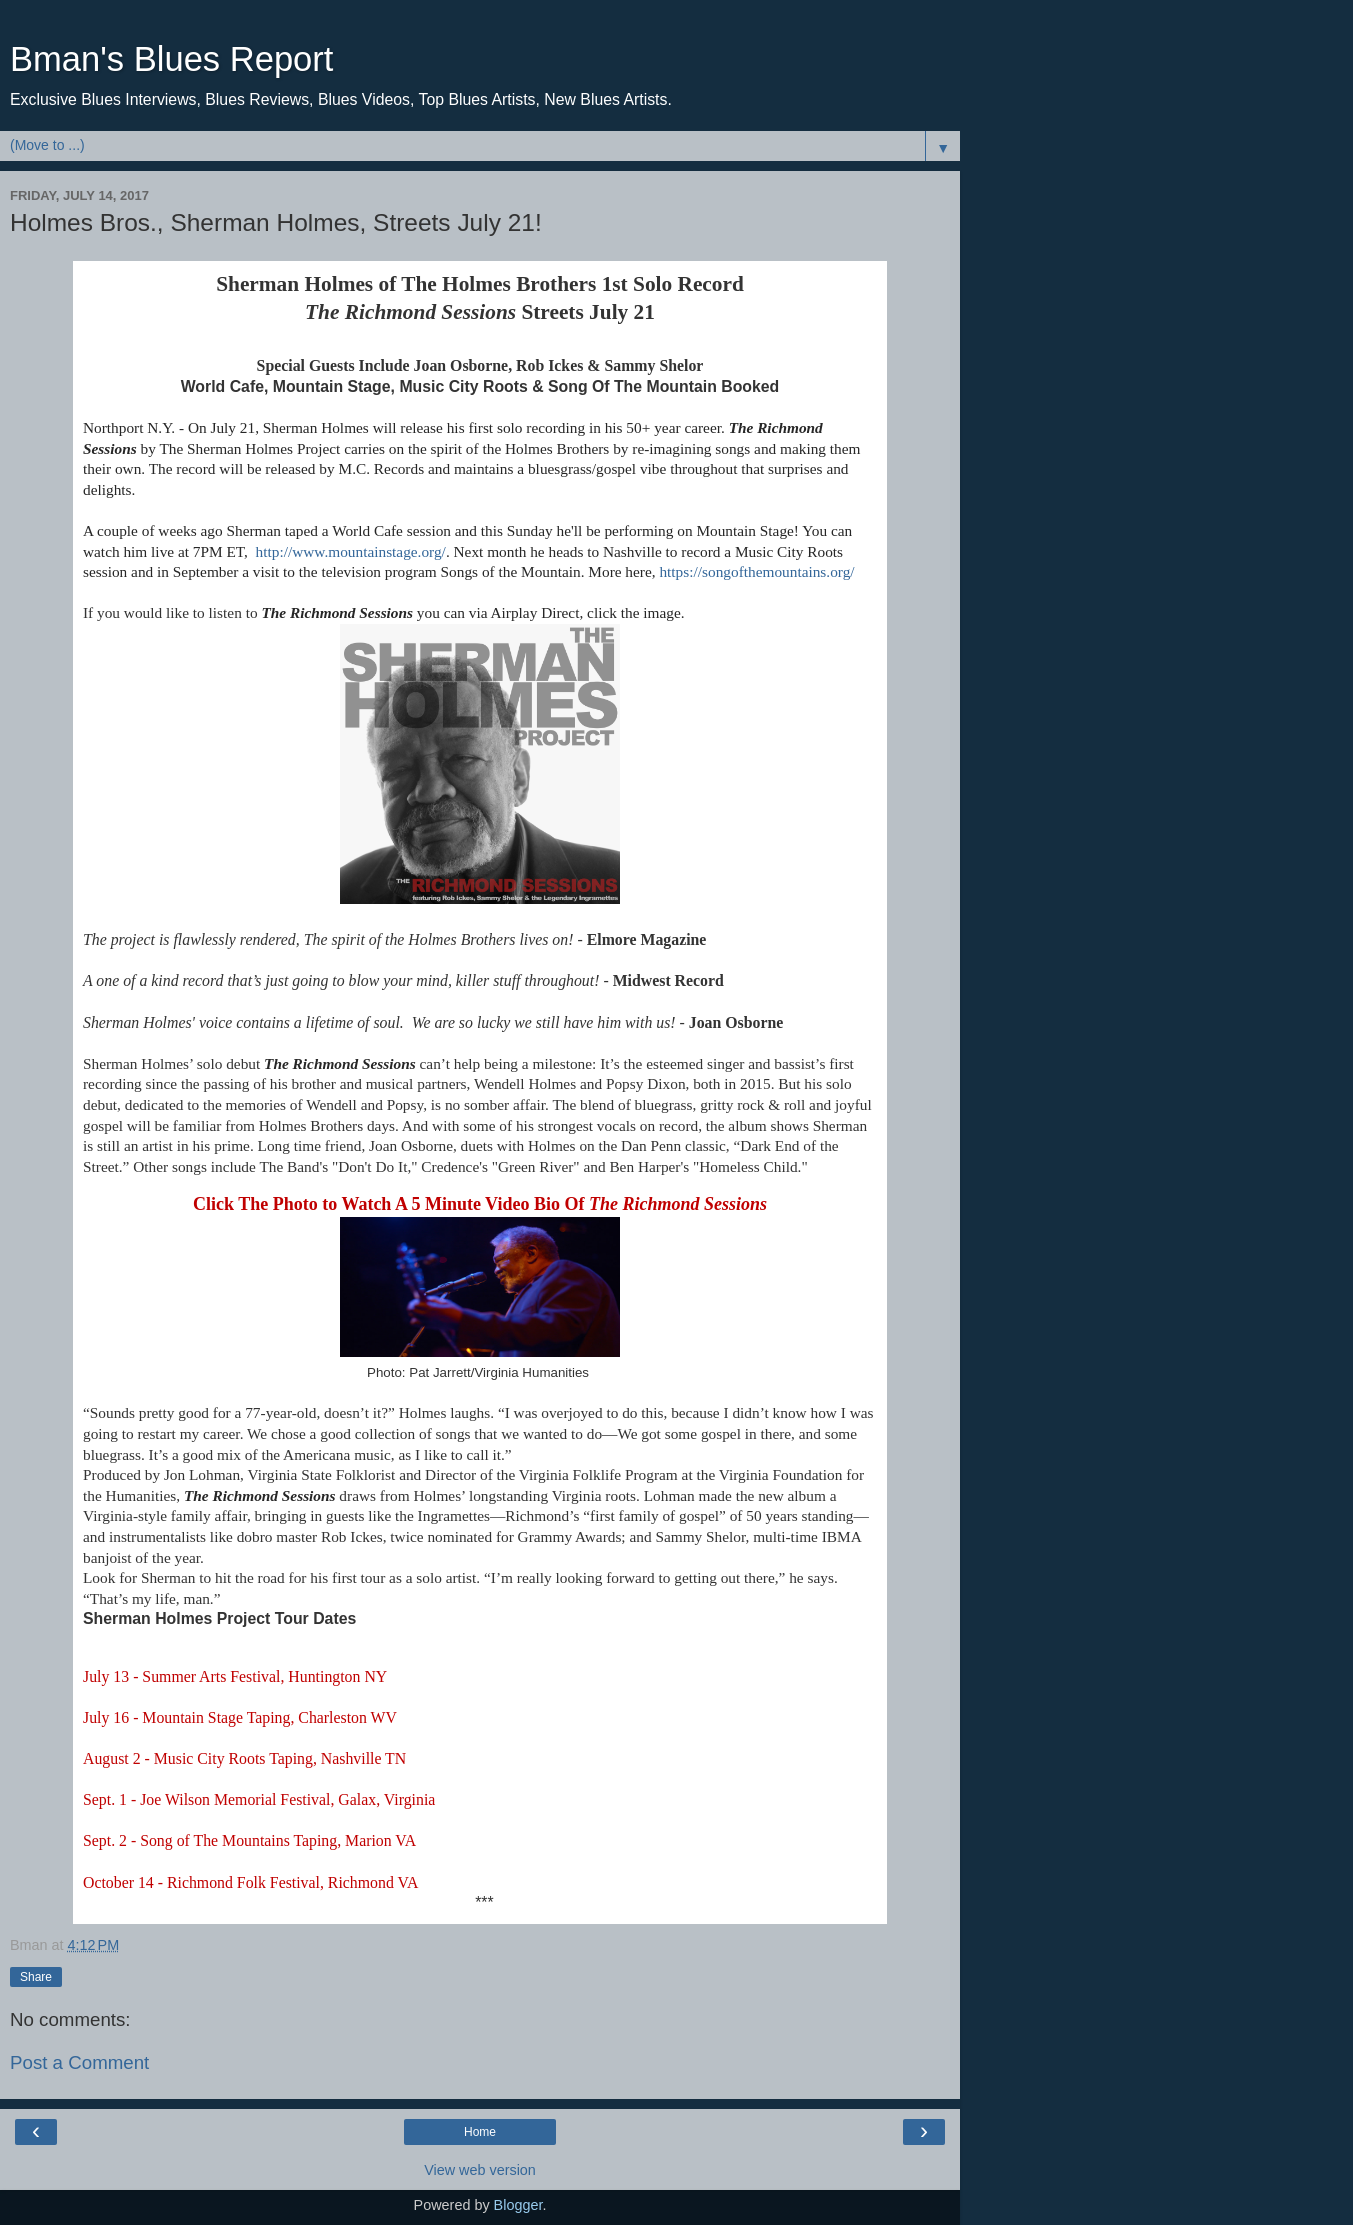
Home (480, 2132)
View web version (480, 2170)
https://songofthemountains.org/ (756, 571)
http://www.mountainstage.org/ (351, 551)
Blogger (518, 2205)
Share (36, 1977)
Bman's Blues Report (171, 59)
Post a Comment (79, 2062)
